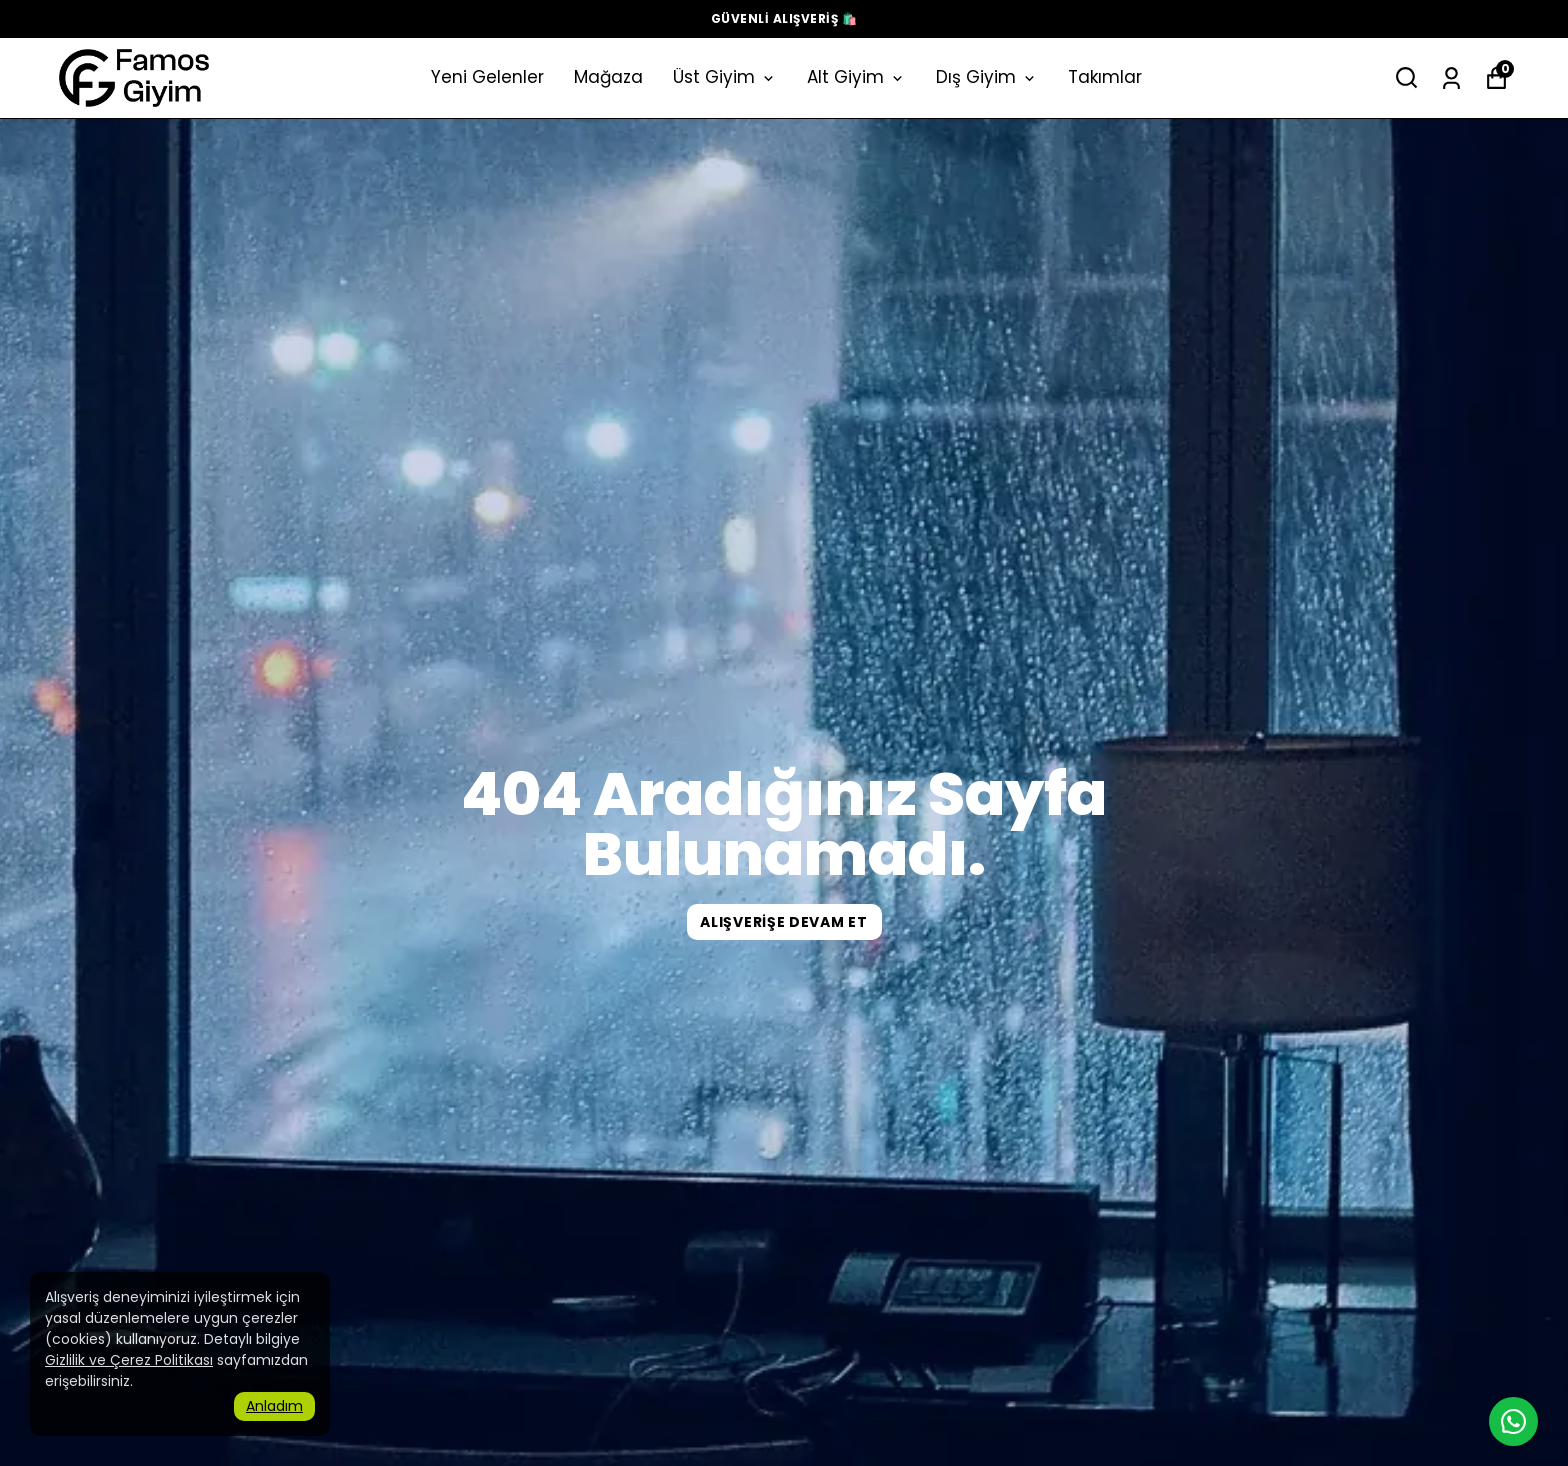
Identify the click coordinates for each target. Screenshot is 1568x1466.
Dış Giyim (987, 77)
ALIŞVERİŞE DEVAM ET (783, 922)
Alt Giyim (856, 77)
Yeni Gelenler (487, 77)
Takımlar (1105, 77)
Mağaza (608, 77)
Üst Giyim (725, 77)
